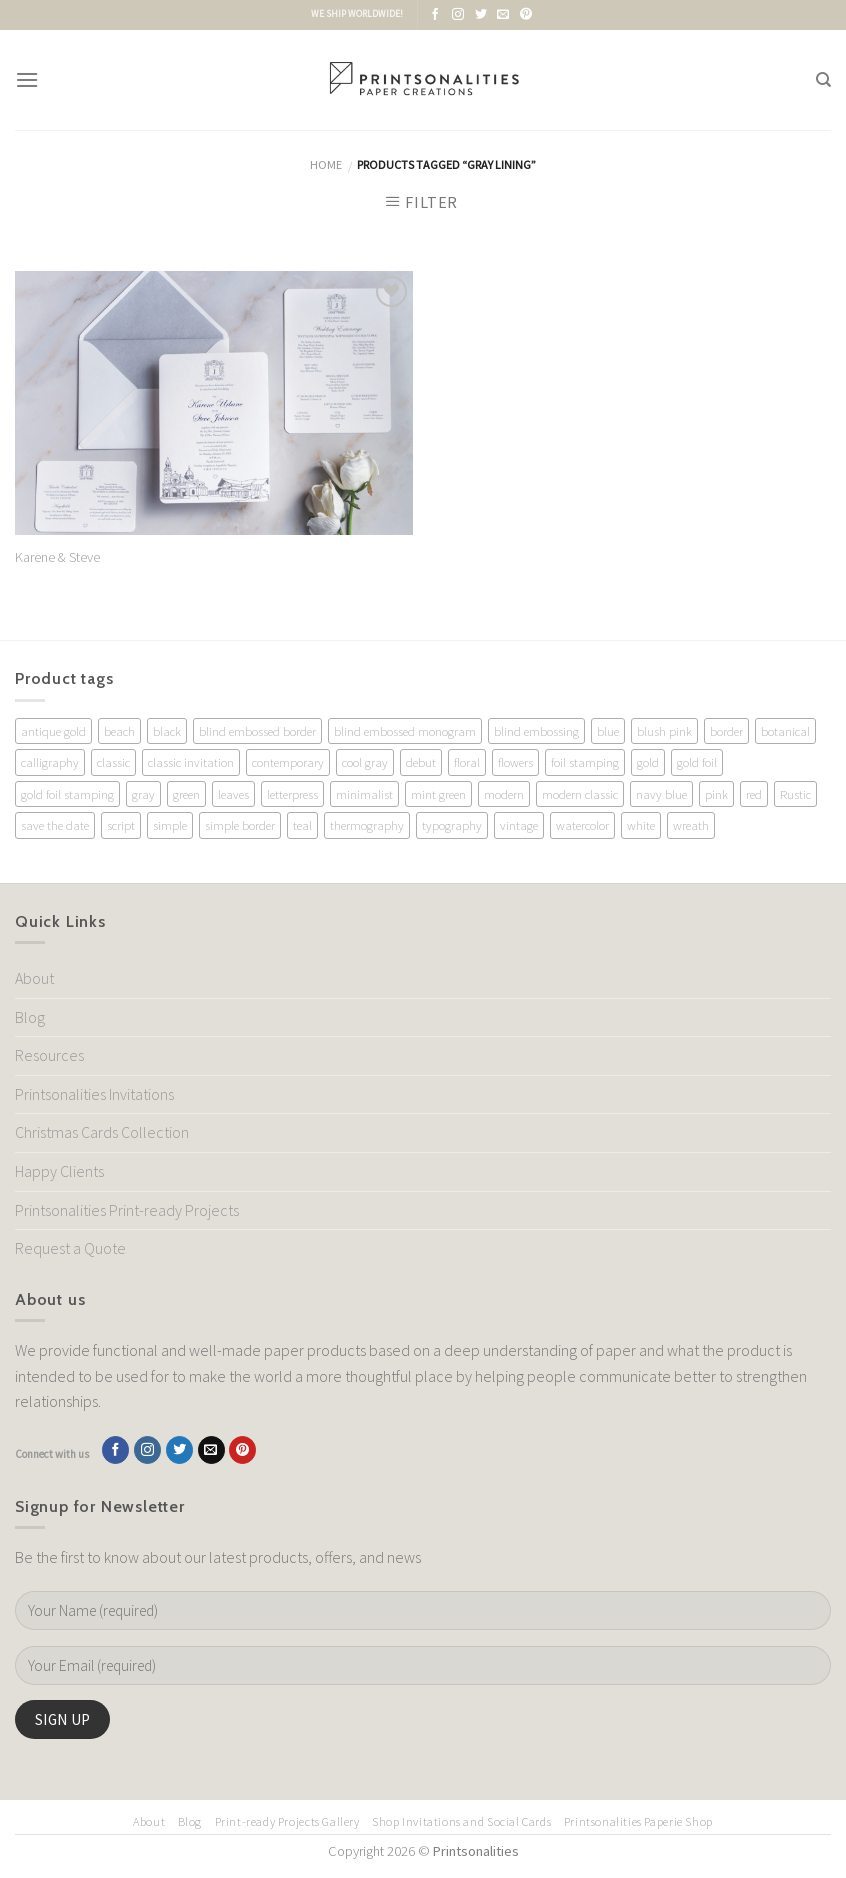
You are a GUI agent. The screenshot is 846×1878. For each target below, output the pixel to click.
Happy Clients (59, 1171)
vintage (519, 825)
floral (467, 762)
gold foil (697, 762)
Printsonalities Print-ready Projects (127, 1210)
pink (716, 794)
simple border (240, 825)
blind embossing (536, 731)
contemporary (288, 762)
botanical (785, 731)
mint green (438, 794)
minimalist (364, 794)
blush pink (664, 731)
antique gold (53, 731)
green (186, 794)
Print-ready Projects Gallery (287, 1821)
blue (608, 731)
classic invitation (191, 762)
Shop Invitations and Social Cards (461, 1821)
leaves (233, 794)
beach (119, 731)
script (121, 825)
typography (452, 825)
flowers (515, 762)
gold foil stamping (67, 794)
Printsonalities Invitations (94, 1094)
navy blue (661, 794)
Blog (30, 1017)
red (754, 794)
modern (504, 794)
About (34, 978)
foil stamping (585, 762)
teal (302, 825)
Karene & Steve (57, 557)
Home (326, 164)
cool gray (365, 762)
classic (113, 762)
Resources (49, 1055)
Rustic (795, 794)
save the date (55, 825)
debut (421, 762)
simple (170, 825)
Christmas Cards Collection (102, 1132)
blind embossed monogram (405, 731)
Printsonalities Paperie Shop (638, 1821)
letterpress (292, 794)
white (641, 825)
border (726, 731)
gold (648, 762)
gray (143, 794)
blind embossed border (257, 731)
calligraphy (50, 762)
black (167, 731)
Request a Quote (70, 1248)
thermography (367, 825)
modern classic (580, 794)
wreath (691, 825)
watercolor (582, 825)
